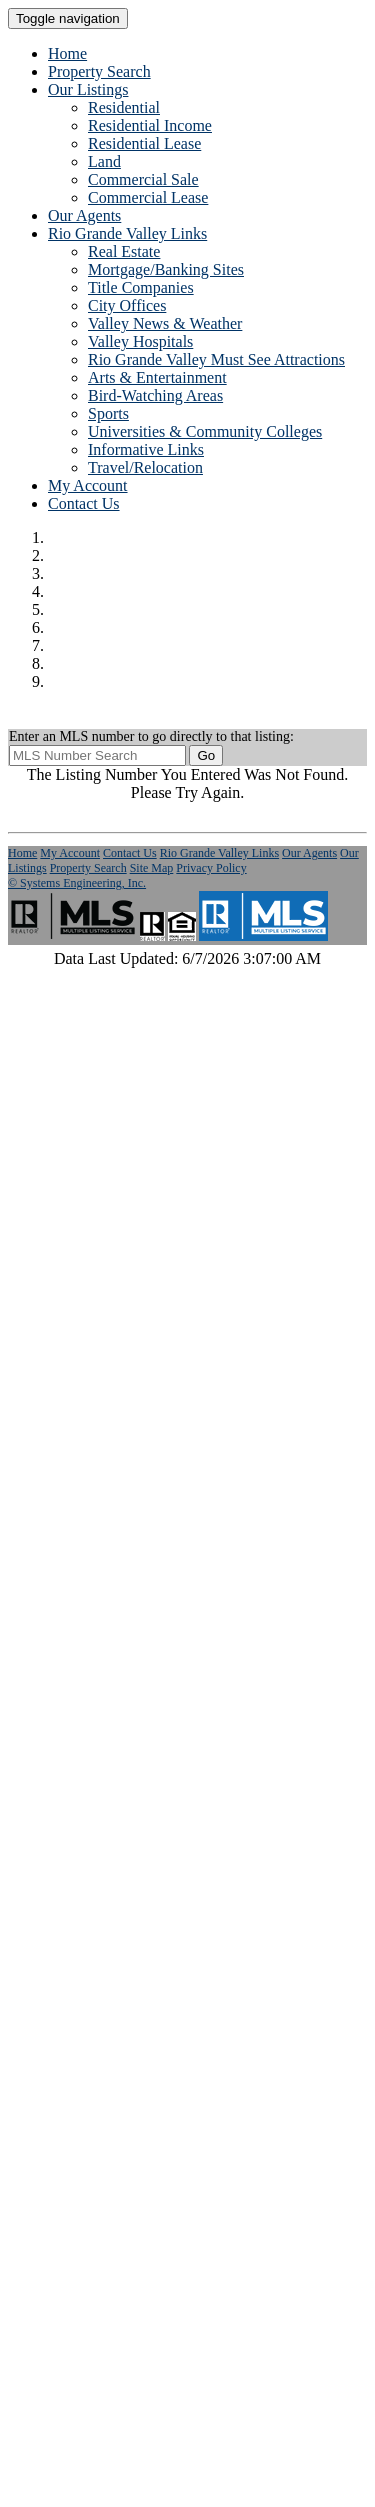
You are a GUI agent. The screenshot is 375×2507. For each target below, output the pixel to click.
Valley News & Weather (165, 323)
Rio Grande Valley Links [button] (127, 233)
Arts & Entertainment (157, 377)
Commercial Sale (143, 179)
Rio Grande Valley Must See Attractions (216, 359)
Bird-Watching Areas (155, 395)
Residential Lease (144, 143)
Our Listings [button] (88, 89)
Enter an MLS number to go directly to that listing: (151, 736)
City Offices (127, 305)
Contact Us (84, 503)
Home (67, 53)
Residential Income (150, 125)
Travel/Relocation (145, 467)
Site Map (152, 868)
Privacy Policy (211, 868)
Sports (108, 413)
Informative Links (146, 449)
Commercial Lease (148, 197)
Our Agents (84, 215)
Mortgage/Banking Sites (166, 269)
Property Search (99, 71)
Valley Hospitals (140, 341)
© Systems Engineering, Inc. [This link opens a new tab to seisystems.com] (77, 883)
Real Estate (124, 251)
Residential (124, 107)
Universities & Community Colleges (205, 431)
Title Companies (141, 287)
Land (104, 161)
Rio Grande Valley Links (219, 853)
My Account (88, 485)
